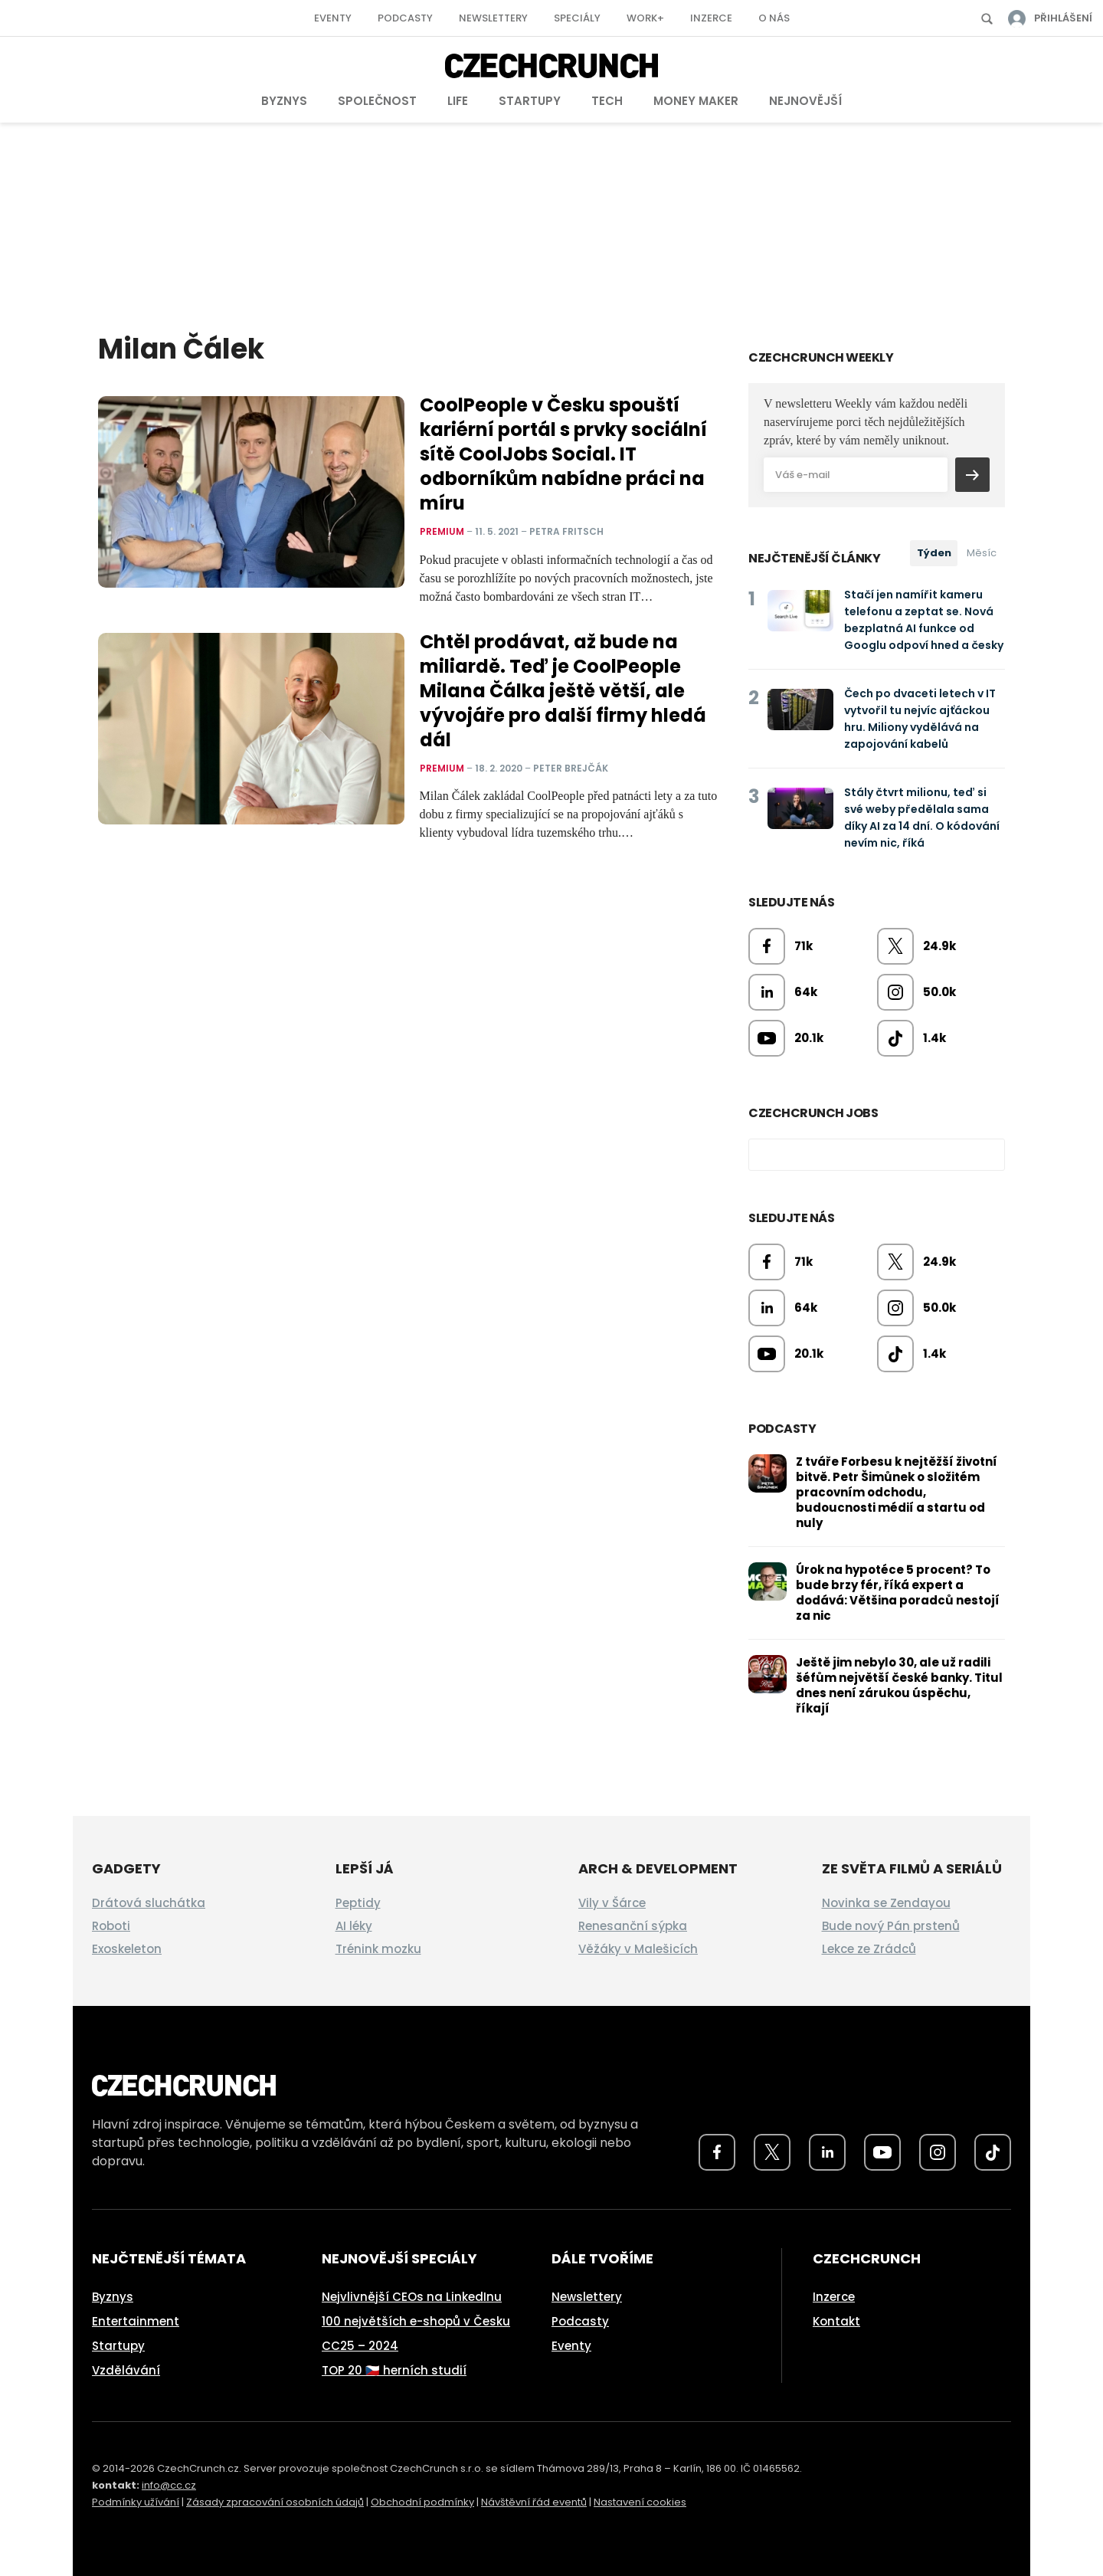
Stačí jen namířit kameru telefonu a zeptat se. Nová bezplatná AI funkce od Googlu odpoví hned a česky (923, 620)
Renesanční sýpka (632, 1926)
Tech (607, 101)
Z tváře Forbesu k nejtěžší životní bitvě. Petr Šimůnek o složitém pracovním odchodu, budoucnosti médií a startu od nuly (896, 1492)
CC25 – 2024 (360, 2346)
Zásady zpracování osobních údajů (275, 2502)
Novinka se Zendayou (886, 1903)
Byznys (284, 101)
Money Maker (695, 101)
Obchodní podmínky (422, 2502)
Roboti (111, 1926)
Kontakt (836, 2321)
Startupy (530, 101)
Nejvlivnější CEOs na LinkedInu (412, 2297)
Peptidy (358, 1903)
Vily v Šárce (612, 1903)
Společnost (377, 101)
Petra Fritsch (566, 531)
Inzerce (711, 18)
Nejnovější (805, 101)
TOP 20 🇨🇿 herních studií (394, 2370)
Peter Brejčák (570, 767)
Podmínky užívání (135, 2502)
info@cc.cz (169, 2485)
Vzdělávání (126, 2370)
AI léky (353, 1926)
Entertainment (135, 2321)
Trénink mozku (378, 1949)
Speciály (577, 18)
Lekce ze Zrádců (869, 1949)
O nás (774, 18)
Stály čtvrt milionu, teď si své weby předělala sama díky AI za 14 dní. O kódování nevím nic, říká (922, 817)
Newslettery (493, 18)
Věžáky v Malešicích (638, 1949)
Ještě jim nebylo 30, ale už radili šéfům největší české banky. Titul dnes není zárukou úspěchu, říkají (899, 1685)
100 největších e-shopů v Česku (416, 2321)
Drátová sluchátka (148, 1903)
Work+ (645, 18)
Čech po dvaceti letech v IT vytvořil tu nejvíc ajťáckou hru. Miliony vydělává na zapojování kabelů (920, 719)
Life (457, 101)
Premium (442, 531)
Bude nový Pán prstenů (891, 1926)
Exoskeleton (127, 1949)
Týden (934, 553)
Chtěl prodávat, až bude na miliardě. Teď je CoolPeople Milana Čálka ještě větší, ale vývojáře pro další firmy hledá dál (563, 690)
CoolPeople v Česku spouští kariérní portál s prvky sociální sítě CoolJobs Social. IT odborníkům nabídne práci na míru (563, 454)
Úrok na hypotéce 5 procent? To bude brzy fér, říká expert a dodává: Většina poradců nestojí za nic (898, 1593)
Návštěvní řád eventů (534, 2502)
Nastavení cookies (640, 2502)
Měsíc (982, 553)
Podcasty (405, 18)
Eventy (333, 18)
